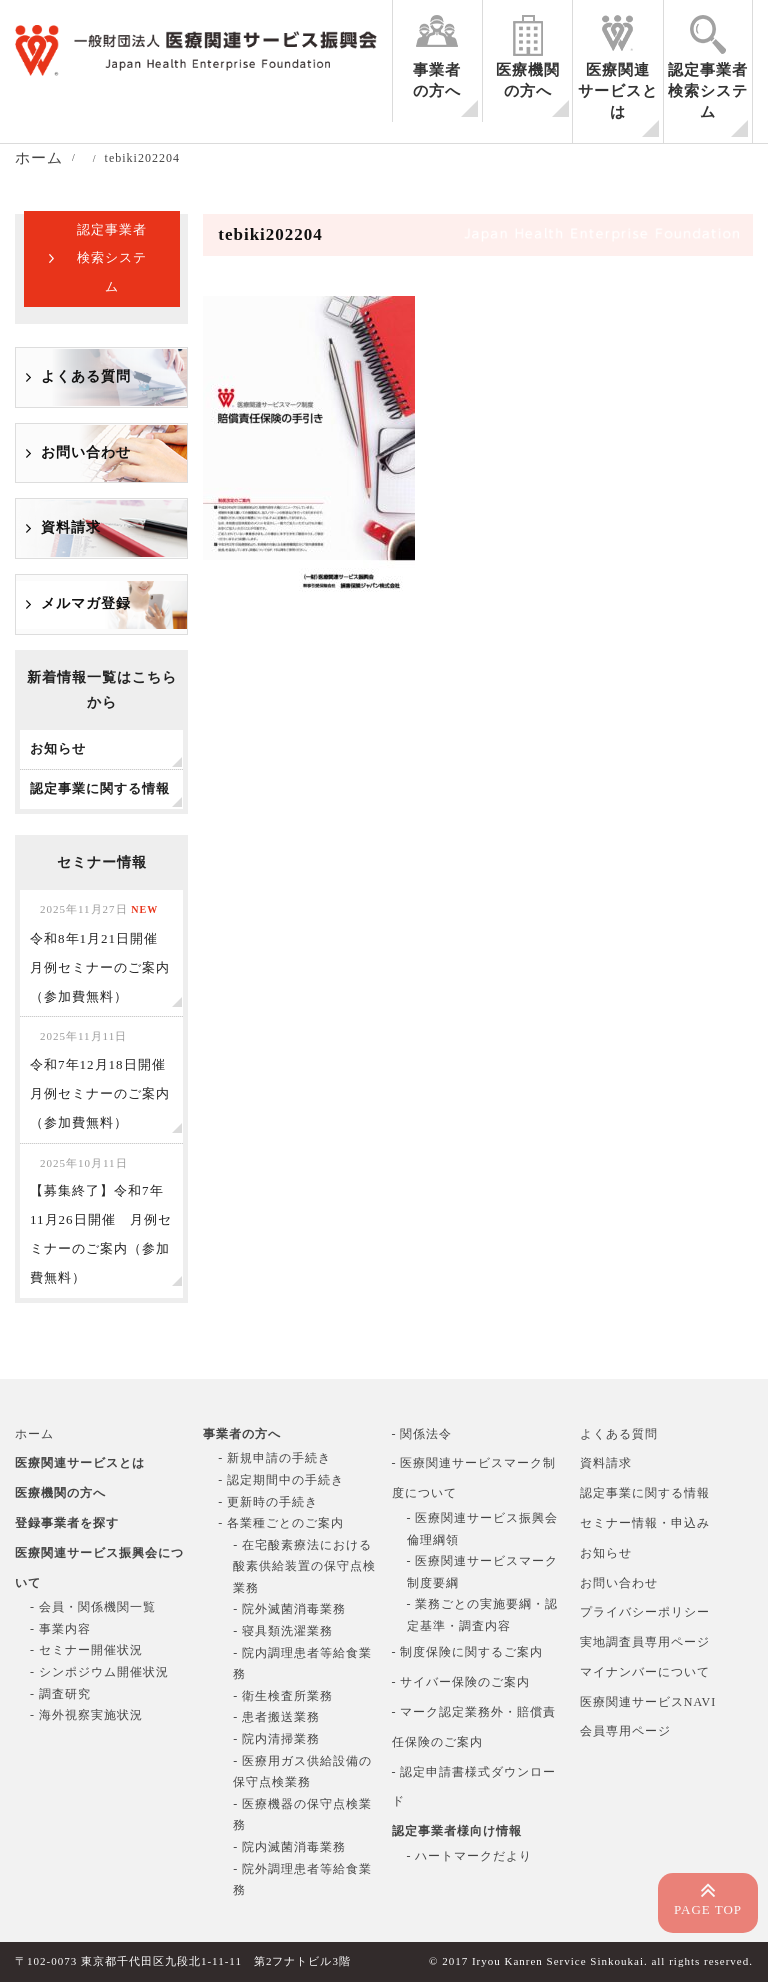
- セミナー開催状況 (86, 1650)
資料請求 (71, 527)
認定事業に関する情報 (645, 1493)
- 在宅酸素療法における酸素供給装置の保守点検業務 (304, 1566)
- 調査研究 (60, 1694)
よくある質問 (86, 376)
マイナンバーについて (645, 1672)
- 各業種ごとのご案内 (281, 1523)
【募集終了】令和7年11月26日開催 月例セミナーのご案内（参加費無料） (101, 1221)
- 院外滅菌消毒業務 (289, 1609)
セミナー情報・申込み (645, 1523)
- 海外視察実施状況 (86, 1715)
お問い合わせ (86, 452)
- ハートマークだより (470, 1856)
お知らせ (606, 1553)
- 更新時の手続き (268, 1502)
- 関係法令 (422, 1434)
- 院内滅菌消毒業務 (289, 1847)
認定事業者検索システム (708, 91)
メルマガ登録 (86, 603)
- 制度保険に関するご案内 (468, 1652)
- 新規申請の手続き (274, 1458)
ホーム (34, 1434)
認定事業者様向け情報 (457, 1831)
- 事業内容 (60, 1629)
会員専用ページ (625, 1731)
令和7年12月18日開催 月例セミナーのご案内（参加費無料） (105, 1079)
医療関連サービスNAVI (648, 1702)
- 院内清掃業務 (276, 1739)
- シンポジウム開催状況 (99, 1672)
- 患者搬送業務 (276, 1717)
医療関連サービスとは (618, 91)
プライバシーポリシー (645, 1612)
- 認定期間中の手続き (281, 1480)
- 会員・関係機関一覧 (93, 1607)
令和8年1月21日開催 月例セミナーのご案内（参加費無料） (101, 953)
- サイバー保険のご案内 (461, 1682)
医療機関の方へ (528, 80)
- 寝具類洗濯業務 (283, 1631)
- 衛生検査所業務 (283, 1696)
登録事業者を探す (67, 1523)
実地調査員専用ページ (645, 1642)
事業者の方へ (437, 80)
